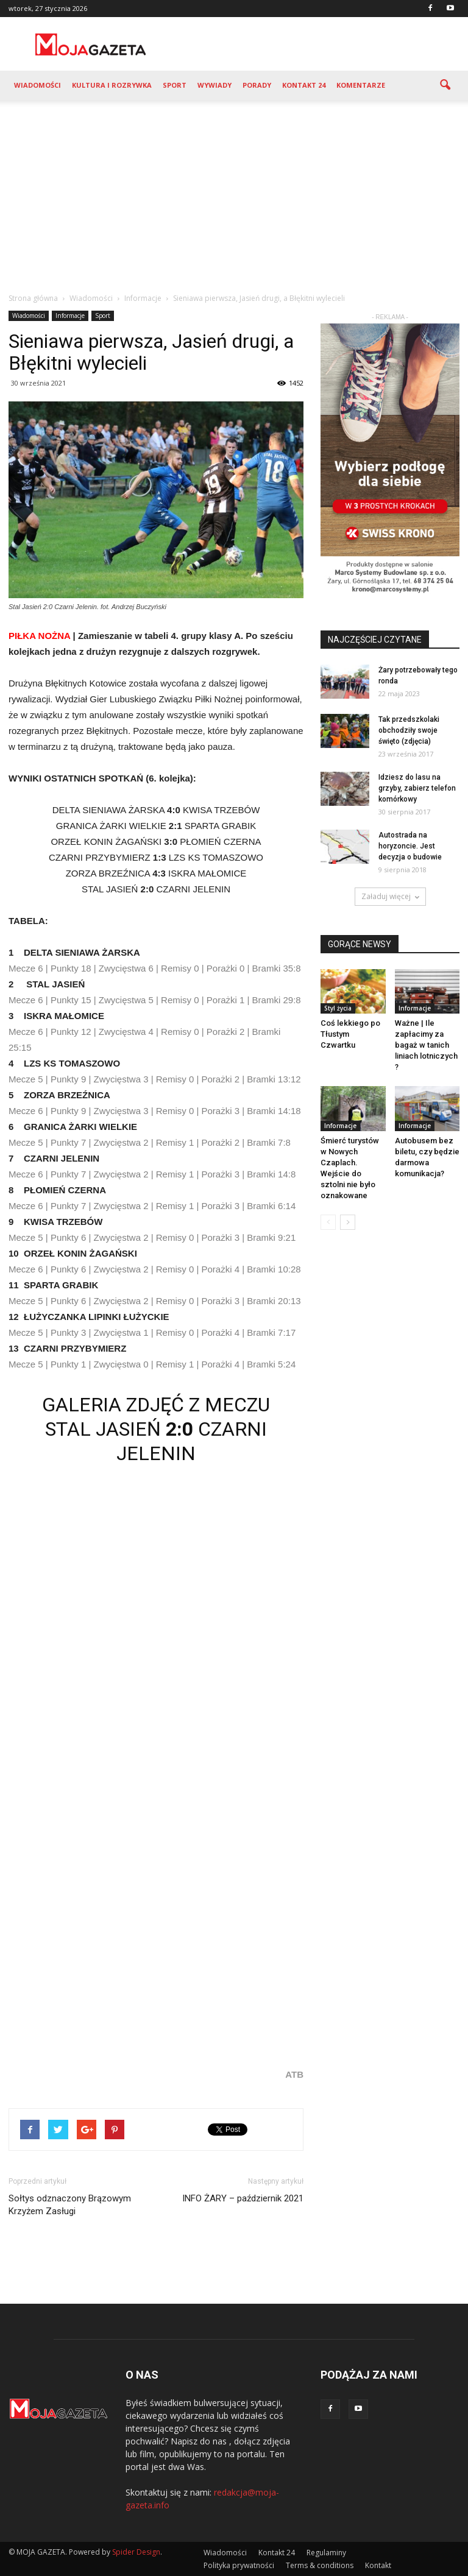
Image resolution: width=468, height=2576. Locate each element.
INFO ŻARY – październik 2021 (242, 2198)
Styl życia (338, 1008)
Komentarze (360, 85)
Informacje (70, 315)
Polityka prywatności (239, 2565)
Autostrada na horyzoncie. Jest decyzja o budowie (410, 846)
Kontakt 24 (303, 85)
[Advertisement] (234, 191)
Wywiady (214, 85)
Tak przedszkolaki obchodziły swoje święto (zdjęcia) (408, 730)
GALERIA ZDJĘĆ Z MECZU (156, 1404)
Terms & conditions (319, 2565)
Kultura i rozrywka (112, 85)
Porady (257, 85)
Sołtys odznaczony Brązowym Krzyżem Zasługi (70, 2205)
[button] (444, 85)
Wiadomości (37, 85)
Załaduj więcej (390, 896)
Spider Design (136, 2552)
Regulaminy (326, 2552)
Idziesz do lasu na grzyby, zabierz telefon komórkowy (417, 788)
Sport (174, 85)
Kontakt (378, 2565)
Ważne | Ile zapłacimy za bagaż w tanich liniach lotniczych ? (426, 1044)
